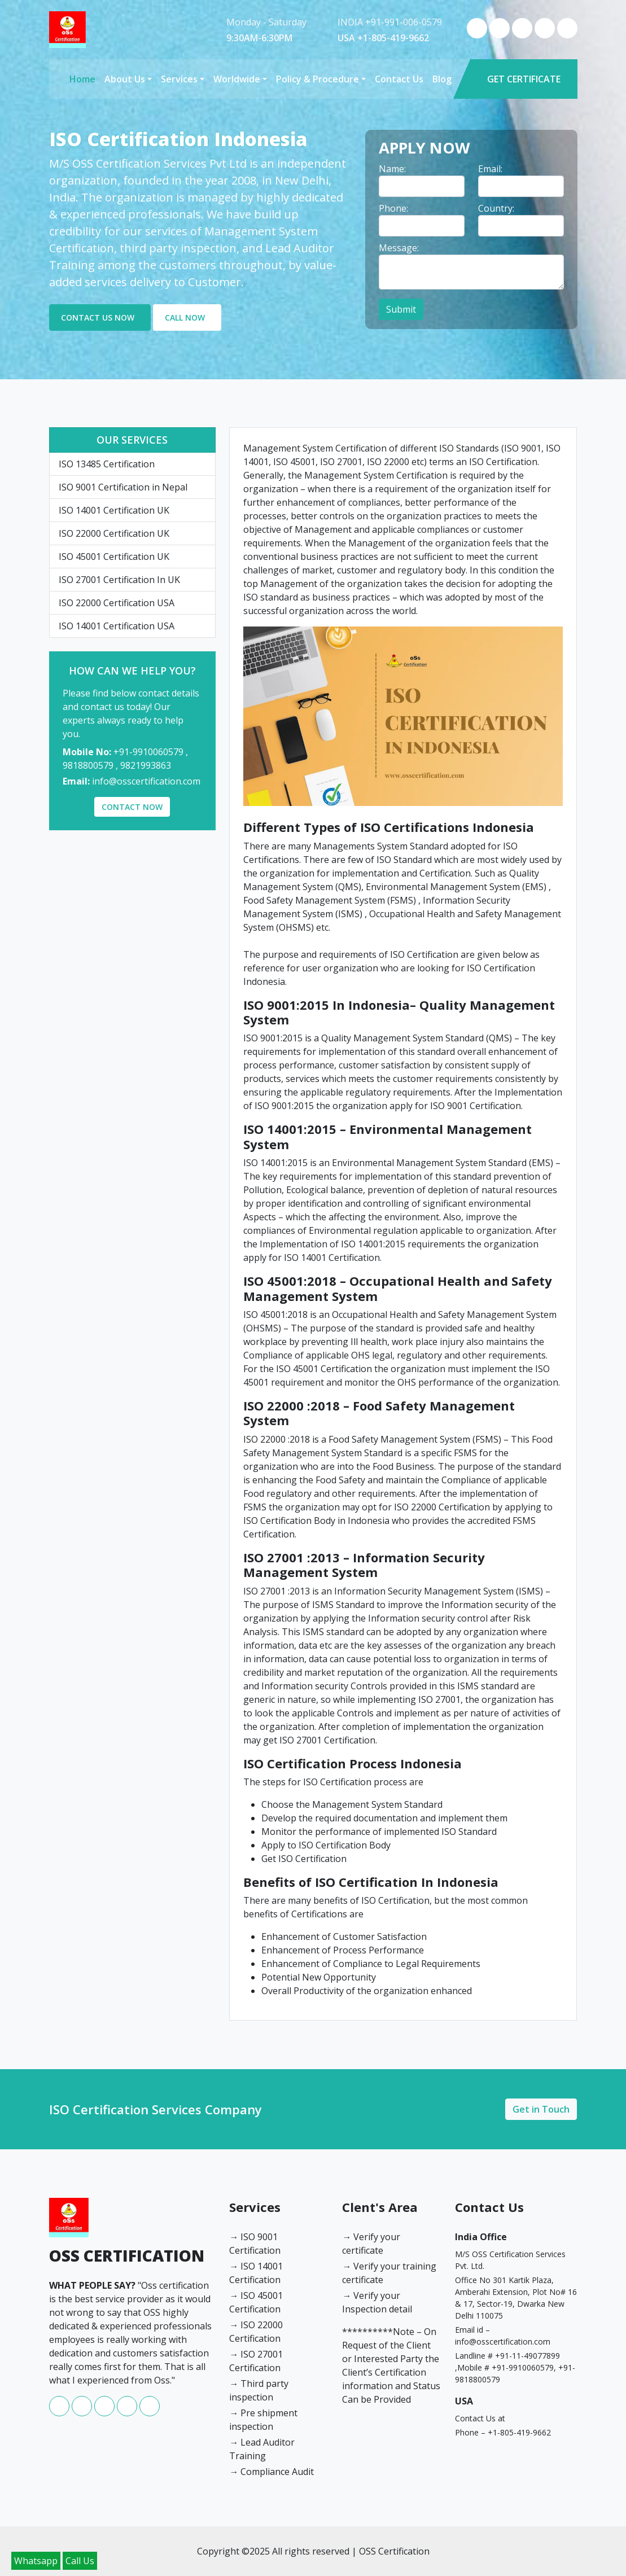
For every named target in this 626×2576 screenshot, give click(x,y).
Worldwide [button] (236, 79)
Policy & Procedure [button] (317, 79)
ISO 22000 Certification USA (116, 603)
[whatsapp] (500, 35)
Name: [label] (392, 169)
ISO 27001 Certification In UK (119, 579)
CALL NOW (185, 317)
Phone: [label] (393, 208)
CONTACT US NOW (97, 317)
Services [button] (179, 79)
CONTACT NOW (132, 806)
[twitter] (567, 35)
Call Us (79, 2561)
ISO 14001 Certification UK (114, 510)
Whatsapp (36, 2561)
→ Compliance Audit (271, 2471)
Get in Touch (541, 2109)
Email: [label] (490, 169)
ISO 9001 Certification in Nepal (123, 487)
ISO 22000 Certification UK (114, 533)
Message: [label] (399, 248)
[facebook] (478, 35)
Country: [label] (496, 208)
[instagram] (523, 35)
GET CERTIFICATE (524, 79)
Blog (442, 79)
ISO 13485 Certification (107, 464)
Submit (401, 309)
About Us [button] (124, 79)
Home (82, 79)
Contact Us (399, 79)
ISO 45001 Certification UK (114, 556)
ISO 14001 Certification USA (116, 626)
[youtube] (546, 35)
